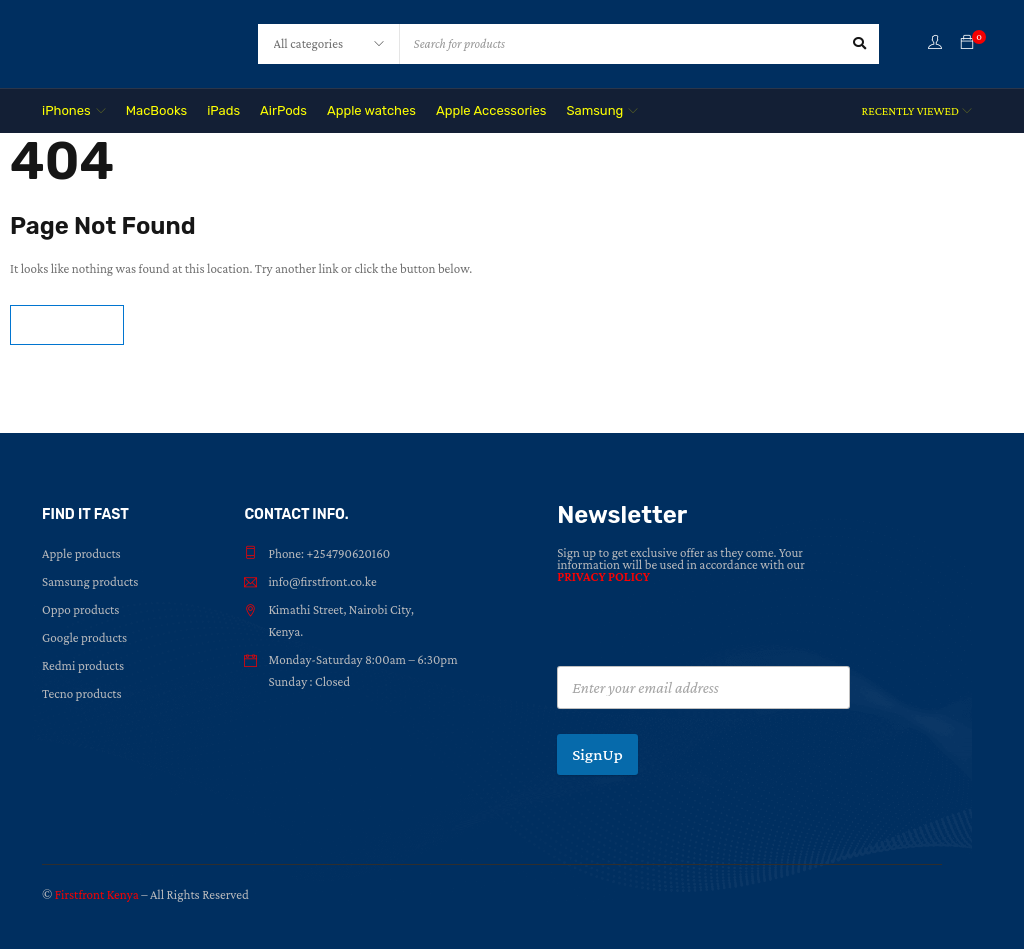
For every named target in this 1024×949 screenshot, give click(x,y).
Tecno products (82, 693)
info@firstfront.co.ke (322, 581)
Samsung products (90, 581)
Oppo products (80, 609)
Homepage (67, 324)
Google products (84, 637)
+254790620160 (348, 553)
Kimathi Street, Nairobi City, (340, 609)
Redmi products (83, 665)
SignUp (597, 754)
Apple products (81, 553)
